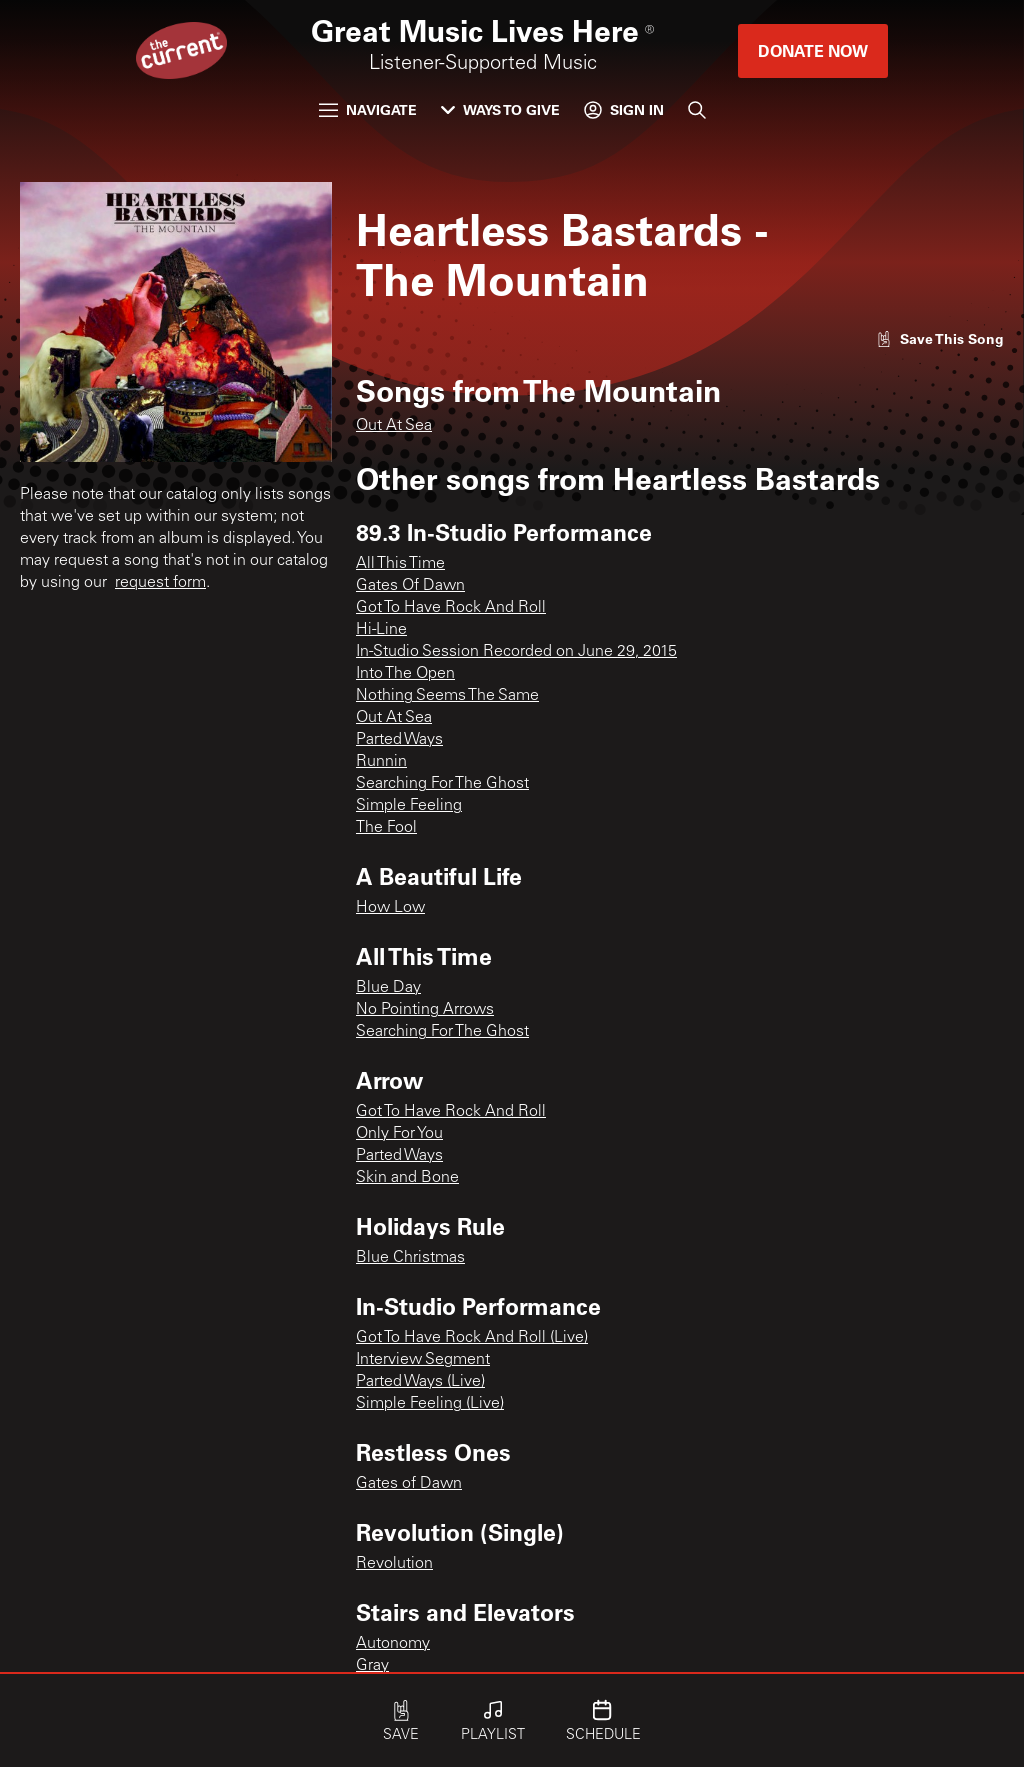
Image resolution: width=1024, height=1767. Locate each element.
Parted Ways (399, 740)
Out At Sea (394, 426)
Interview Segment (423, 1360)
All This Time (400, 564)
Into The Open (405, 674)
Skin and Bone (407, 1178)
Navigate (368, 109)
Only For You (399, 1134)
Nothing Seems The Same (447, 696)
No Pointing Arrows (425, 1010)
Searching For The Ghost (442, 784)
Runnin (381, 762)
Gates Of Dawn (410, 586)
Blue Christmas (410, 1258)
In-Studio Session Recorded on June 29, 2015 (516, 652)
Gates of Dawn (409, 1484)
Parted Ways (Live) (420, 1382)
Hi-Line (381, 630)
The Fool (386, 828)
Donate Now (813, 50)
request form (160, 583)
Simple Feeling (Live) (430, 1404)
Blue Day (388, 988)
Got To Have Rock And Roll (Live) (472, 1338)
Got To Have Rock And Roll (451, 608)
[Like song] (940, 338)
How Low (390, 908)
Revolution (394, 1564)
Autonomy (393, 1644)
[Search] (697, 110)
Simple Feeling (409, 806)
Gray (372, 1666)
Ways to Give (500, 109)
